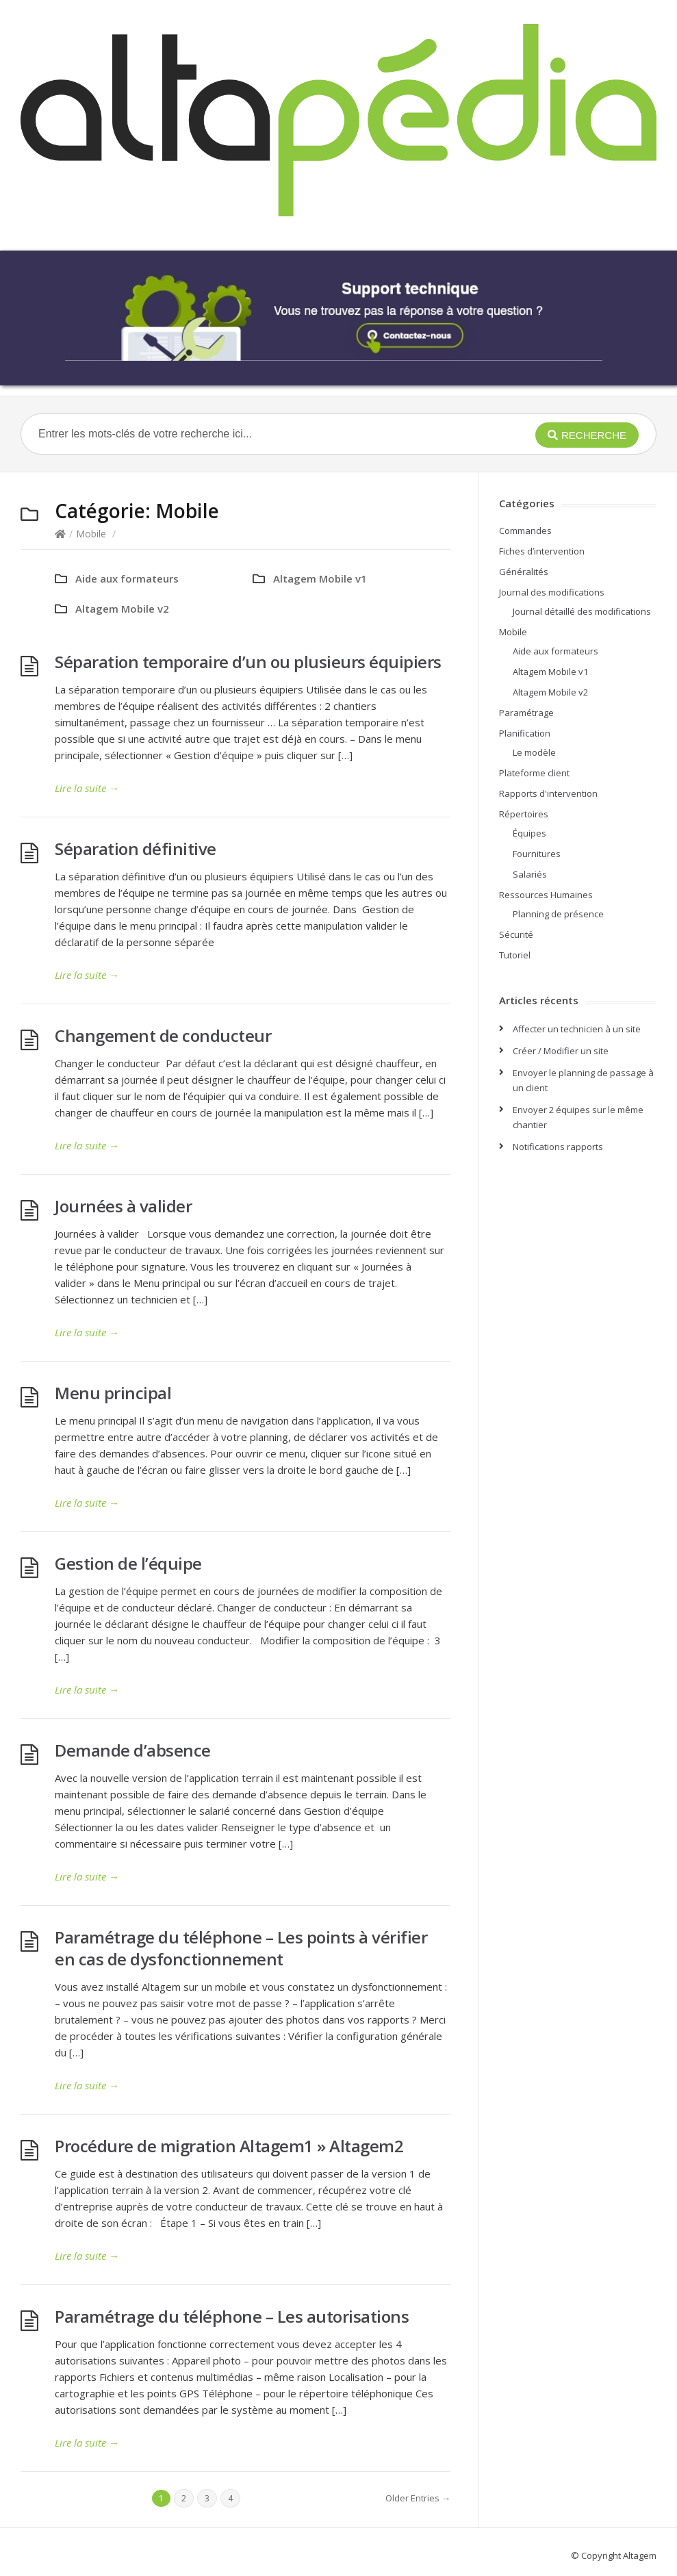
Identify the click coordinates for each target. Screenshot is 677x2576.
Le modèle (534, 752)
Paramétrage (526, 712)
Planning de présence (558, 914)
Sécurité (516, 934)
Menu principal (113, 1392)
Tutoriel (515, 955)
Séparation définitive (135, 848)
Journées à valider (123, 1206)
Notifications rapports (558, 1146)
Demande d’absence (133, 1750)
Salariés (530, 874)
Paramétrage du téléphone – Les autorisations (232, 2316)
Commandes (525, 530)
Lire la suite (87, 788)
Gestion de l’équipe (128, 1563)
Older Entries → (417, 2498)
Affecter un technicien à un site (577, 1029)
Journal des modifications (551, 592)
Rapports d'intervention (548, 793)
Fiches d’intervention (542, 551)
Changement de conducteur (163, 1035)
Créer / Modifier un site (561, 1051)
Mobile (91, 533)
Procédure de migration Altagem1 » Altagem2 (229, 2145)
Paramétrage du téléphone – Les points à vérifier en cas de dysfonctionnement (241, 1948)
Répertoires (523, 814)
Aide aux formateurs (127, 578)
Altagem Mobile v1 (320, 578)
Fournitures (537, 853)
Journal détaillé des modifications (582, 611)
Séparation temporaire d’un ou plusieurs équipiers (248, 661)
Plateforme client (534, 773)
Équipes (529, 833)
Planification (524, 733)
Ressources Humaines (546, 895)
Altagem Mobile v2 (122, 608)
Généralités (523, 571)
